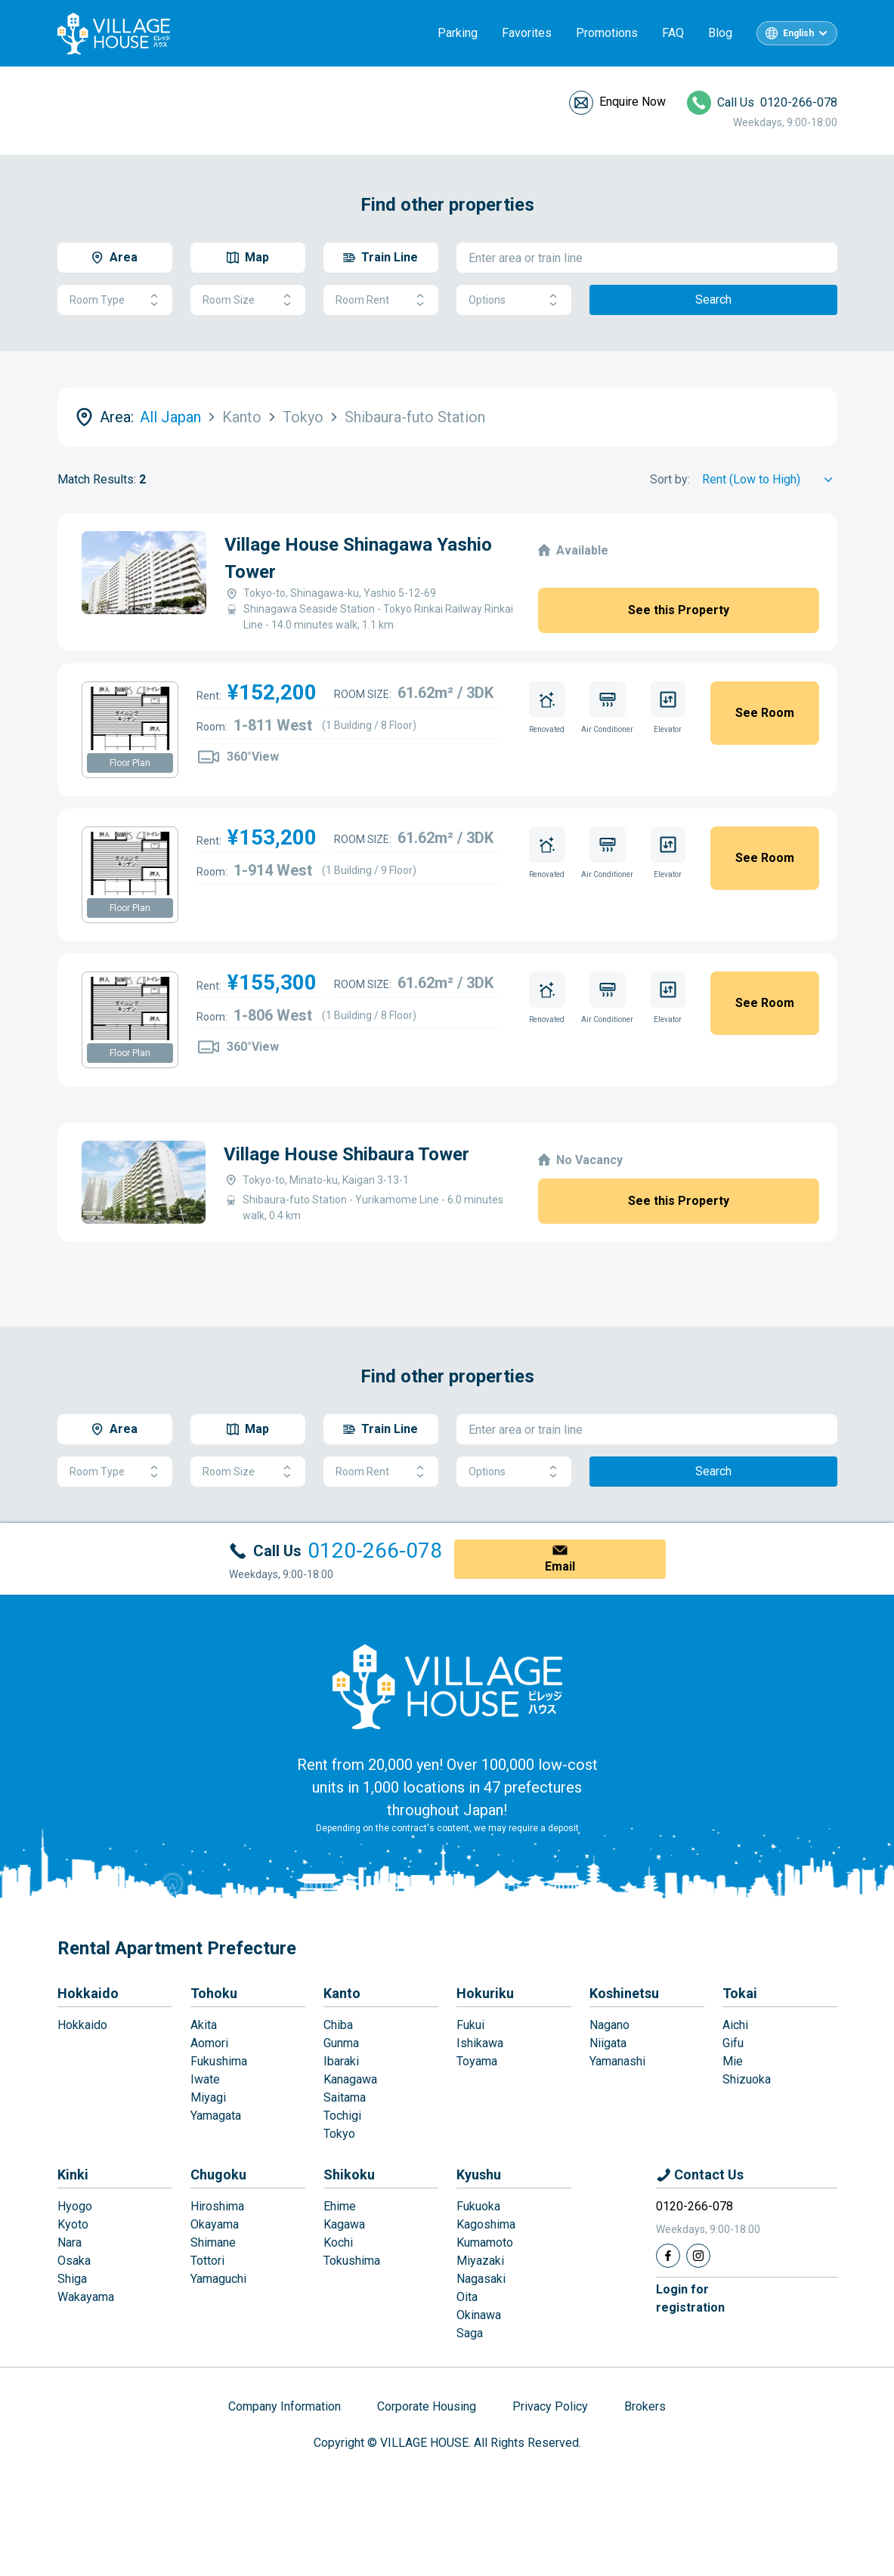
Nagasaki (481, 2279)
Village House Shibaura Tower (346, 1154)
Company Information (284, 2406)
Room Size (248, 300)
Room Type (115, 300)
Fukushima (218, 2061)
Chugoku (218, 2174)
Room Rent (381, 300)
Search (713, 299)
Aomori (209, 2043)
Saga (469, 2333)
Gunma (341, 2043)
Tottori (207, 2260)
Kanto (341, 1993)
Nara (69, 2242)
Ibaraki (341, 2061)
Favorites (527, 33)
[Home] (447, 1686)
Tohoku (213, 1993)
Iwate (205, 2079)
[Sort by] (769, 480)
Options (514, 300)
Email (560, 1566)
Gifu (733, 2043)
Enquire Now (632, 101)
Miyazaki (480, 2260)
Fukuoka (478, 2206)
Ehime (339, 2206)
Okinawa (478, 2315)
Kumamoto (484, 2242)
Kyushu (478, 2174)
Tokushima (351, 2260)
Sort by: (670, 479)
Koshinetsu (624, 1993)
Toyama (476, 2061)
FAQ (673, 33)
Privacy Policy (550, 2406)
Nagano (609, 2025)
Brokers (645, 2406)
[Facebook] (668, 2256)
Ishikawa (479, 2043)
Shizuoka (746, 2079)
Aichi (735, 2025)
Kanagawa (350, 2079)
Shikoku (349, 2174)
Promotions (607, 33)
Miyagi (208, 2097)
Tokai (739, 1993)
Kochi (338, 2242)
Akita (203, 2025)
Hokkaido (88, 1993)
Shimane (213, 2242)
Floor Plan (130, 763)
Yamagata (215, 2115)
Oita (467, 2297)
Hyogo (74, 2206)
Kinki (72, 2174)
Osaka (74, 2260)
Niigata (607, 2043)
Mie (732, 2061)
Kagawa (344, 2224)
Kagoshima (485, 2224)
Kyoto (72, 2224)
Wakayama (85, 2297)
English (798, 33)
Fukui (470, 2025)
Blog (720, 33)
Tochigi (342, 2115)
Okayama (214, 2224)
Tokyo (339, 2134)
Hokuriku (485, 1993)
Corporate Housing (426, 2406)
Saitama (344, 2097)
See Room (764, 713)
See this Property (678, 610)
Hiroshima (217, 2206)
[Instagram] (698, 2256)
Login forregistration (690, 2298)
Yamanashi (617, 2061)
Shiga (72, 2279)
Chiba (338, 2025)
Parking (458, 33)
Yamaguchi (218, 2279)
